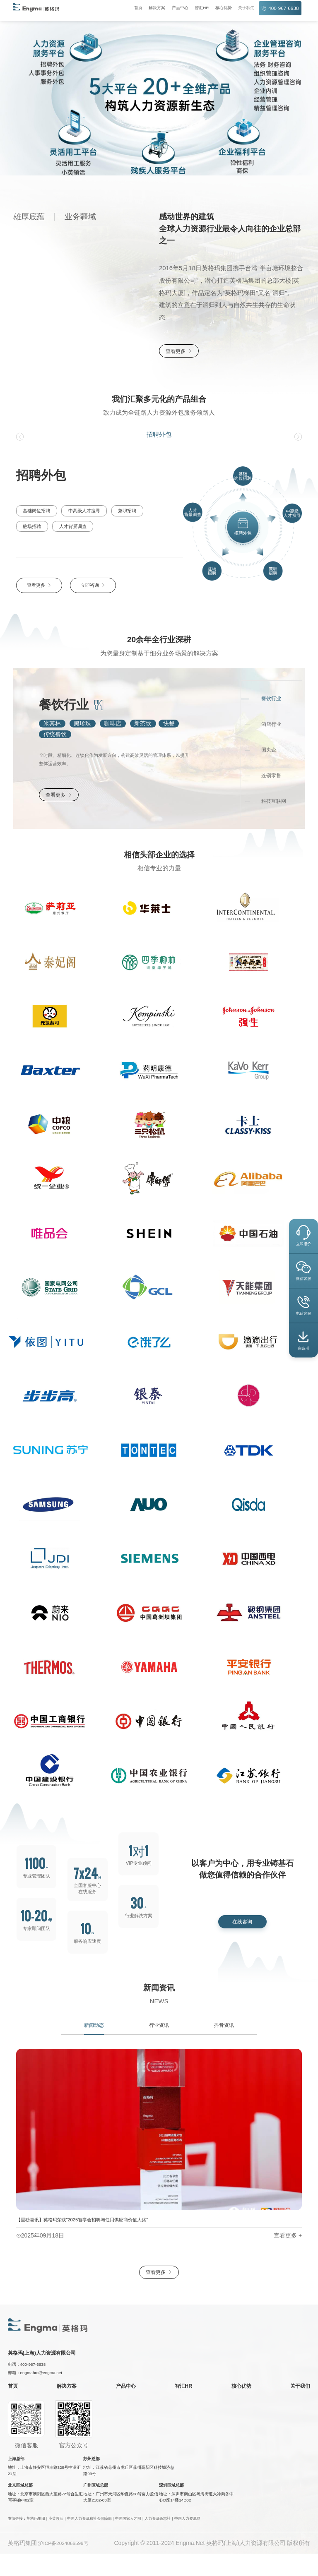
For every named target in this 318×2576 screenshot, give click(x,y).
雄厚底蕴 (29, 216)
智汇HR (196, 7)
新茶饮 (143, 726)
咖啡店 (112, 726)
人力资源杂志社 (158, 2541)
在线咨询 (242, 1933)
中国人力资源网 (187, 2541)
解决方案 (151, 7)
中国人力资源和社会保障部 (89, 2541)
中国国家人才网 (128, 2541)
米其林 (52, 726)
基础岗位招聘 (35, 512)
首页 (132, 7)
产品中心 (174, 7)
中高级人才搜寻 (81, 512)
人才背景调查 (35, 529)
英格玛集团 (35, 2541)
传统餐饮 (55, 736)
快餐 (169, 726)
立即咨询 (93, 589)
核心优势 (218, 7)
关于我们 (241, 7)
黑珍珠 (82, 726)
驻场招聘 (157, 512)
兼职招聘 (122, 512)
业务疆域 (80, 216)
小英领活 (55, 2541)
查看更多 (182, 352)
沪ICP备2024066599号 (67, 2565)
